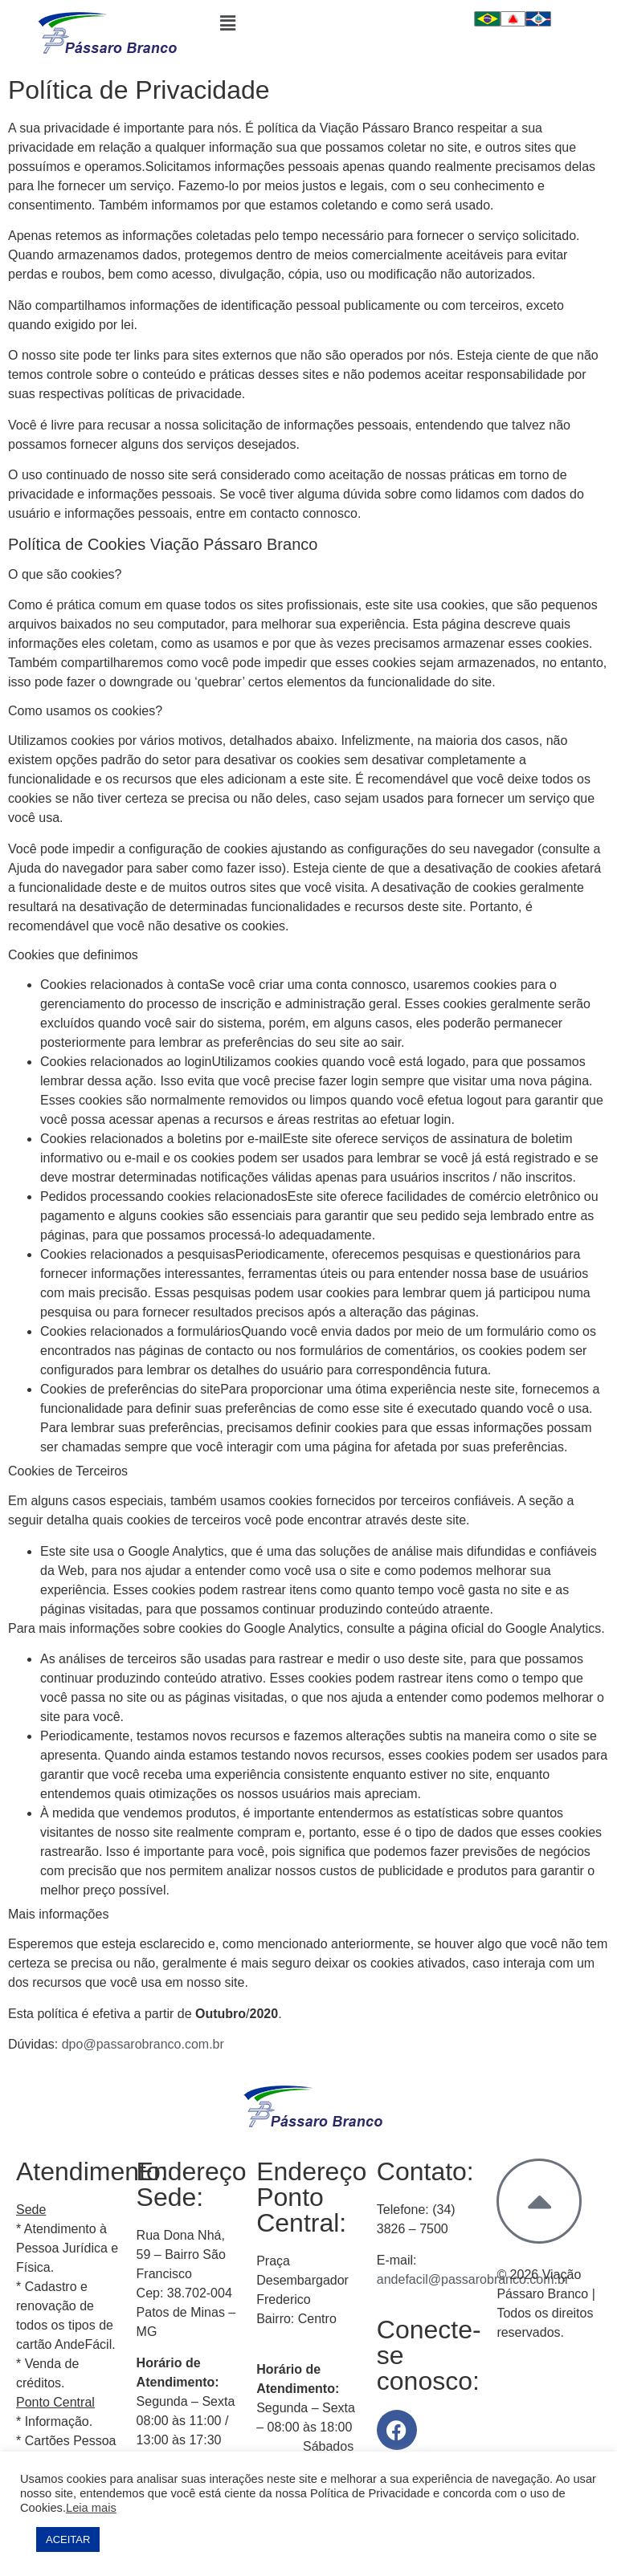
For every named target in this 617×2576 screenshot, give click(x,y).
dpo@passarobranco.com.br (143, 2044)
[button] (308, 23)
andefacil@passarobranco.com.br (473, 2279)
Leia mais (91, 2507)
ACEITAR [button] (68, 2539)
